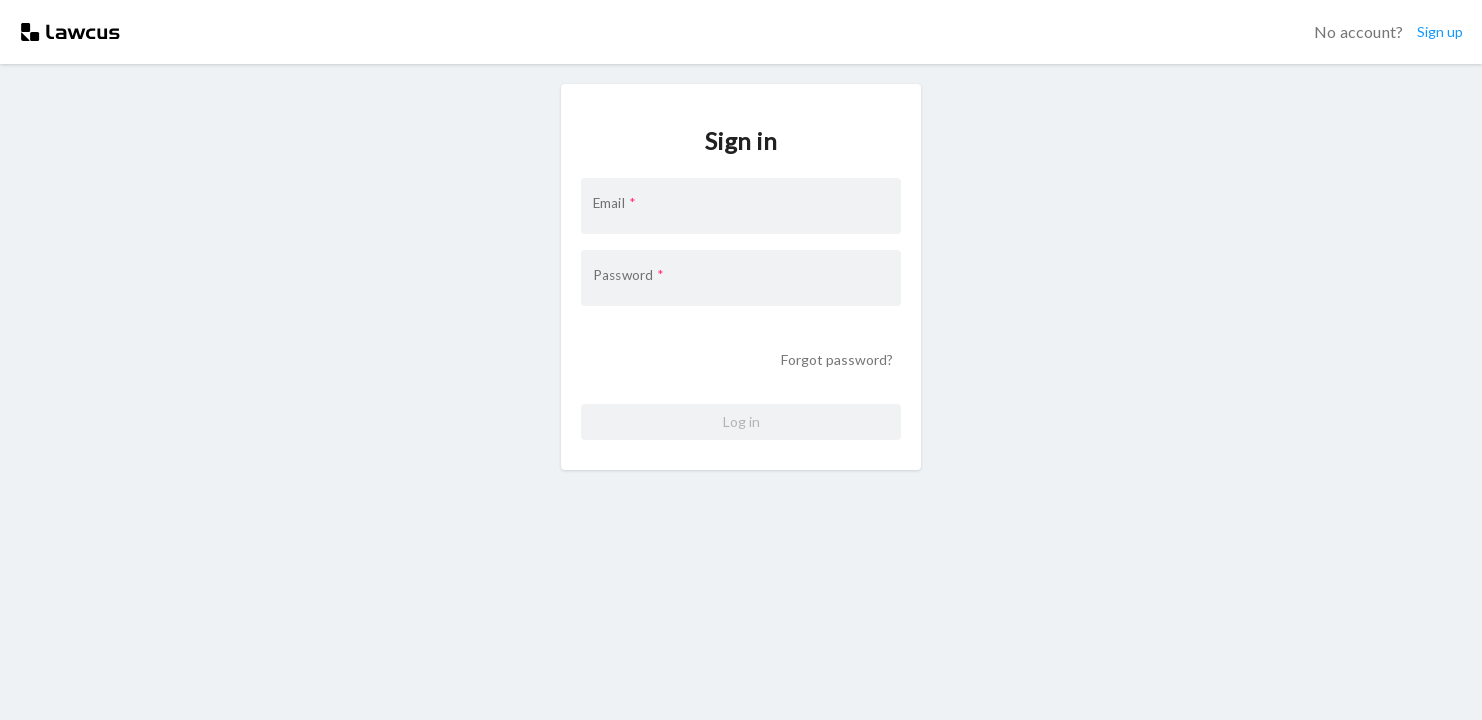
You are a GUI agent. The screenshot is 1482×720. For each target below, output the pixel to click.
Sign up (1440, 32)
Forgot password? (837, 360)
